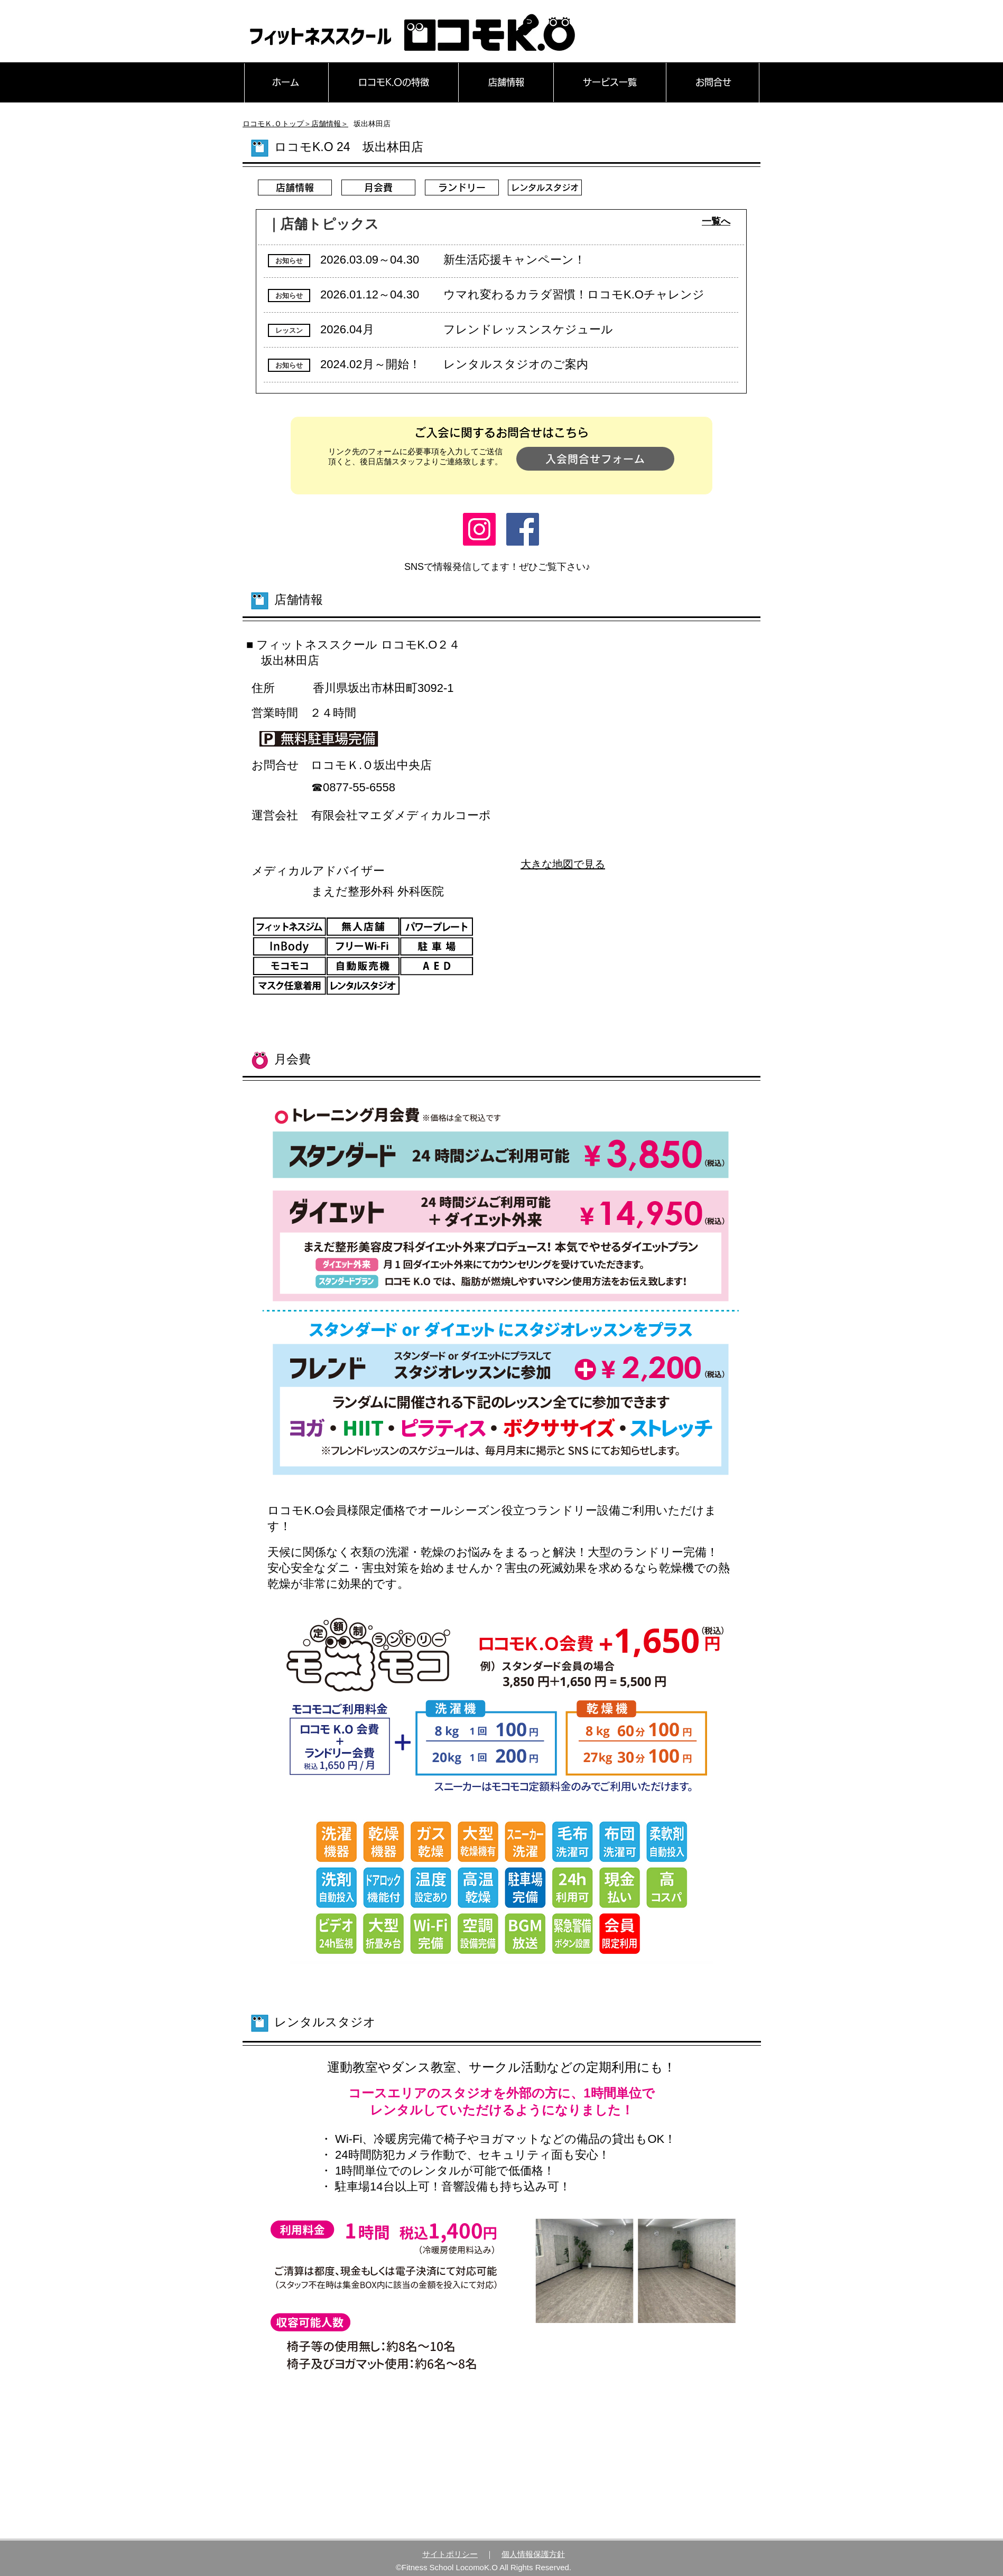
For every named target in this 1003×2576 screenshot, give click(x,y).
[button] (289, 260)
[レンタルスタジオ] (545, 187)
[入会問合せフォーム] (595, 459)
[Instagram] (479, 529)
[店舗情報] (295, 187)
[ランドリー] (462, 187)
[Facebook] (522, 529)
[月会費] (378, 187)
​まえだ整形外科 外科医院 (377, 891)
